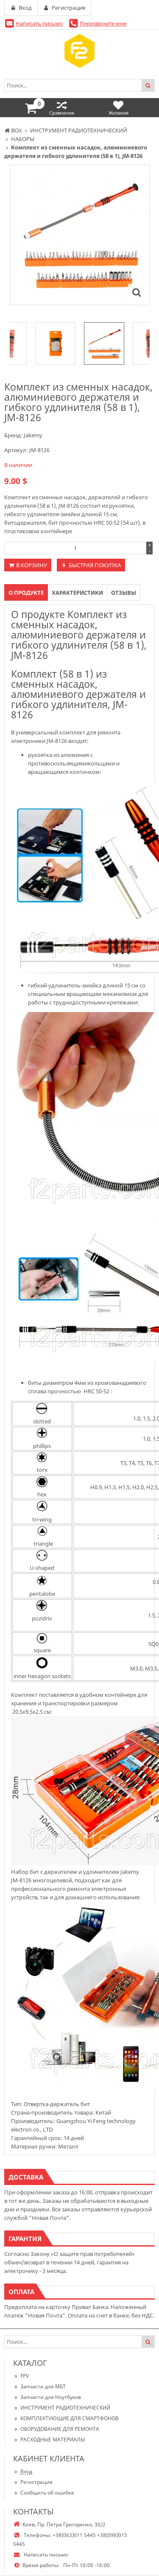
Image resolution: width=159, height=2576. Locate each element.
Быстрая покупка (95, 565)
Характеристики (77, 592)
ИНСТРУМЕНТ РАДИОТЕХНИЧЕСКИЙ (61, 2407)
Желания (118, 107)
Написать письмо (39, 23)
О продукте (26, 592)
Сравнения (62, 107)
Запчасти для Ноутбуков (47, 2397)
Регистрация (33, 2482)
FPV (21, 2375)
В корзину (31, 565)
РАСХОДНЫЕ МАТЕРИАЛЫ (49, 2439)
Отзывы (123, 592)
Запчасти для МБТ (39, 2386)
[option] (104, 343)
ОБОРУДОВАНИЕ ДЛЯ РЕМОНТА (56, 2429)
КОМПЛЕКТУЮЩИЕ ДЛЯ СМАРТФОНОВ (66, 2418)
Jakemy (33, 435)
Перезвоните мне (103, 23)
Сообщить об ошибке (43, 2492)
